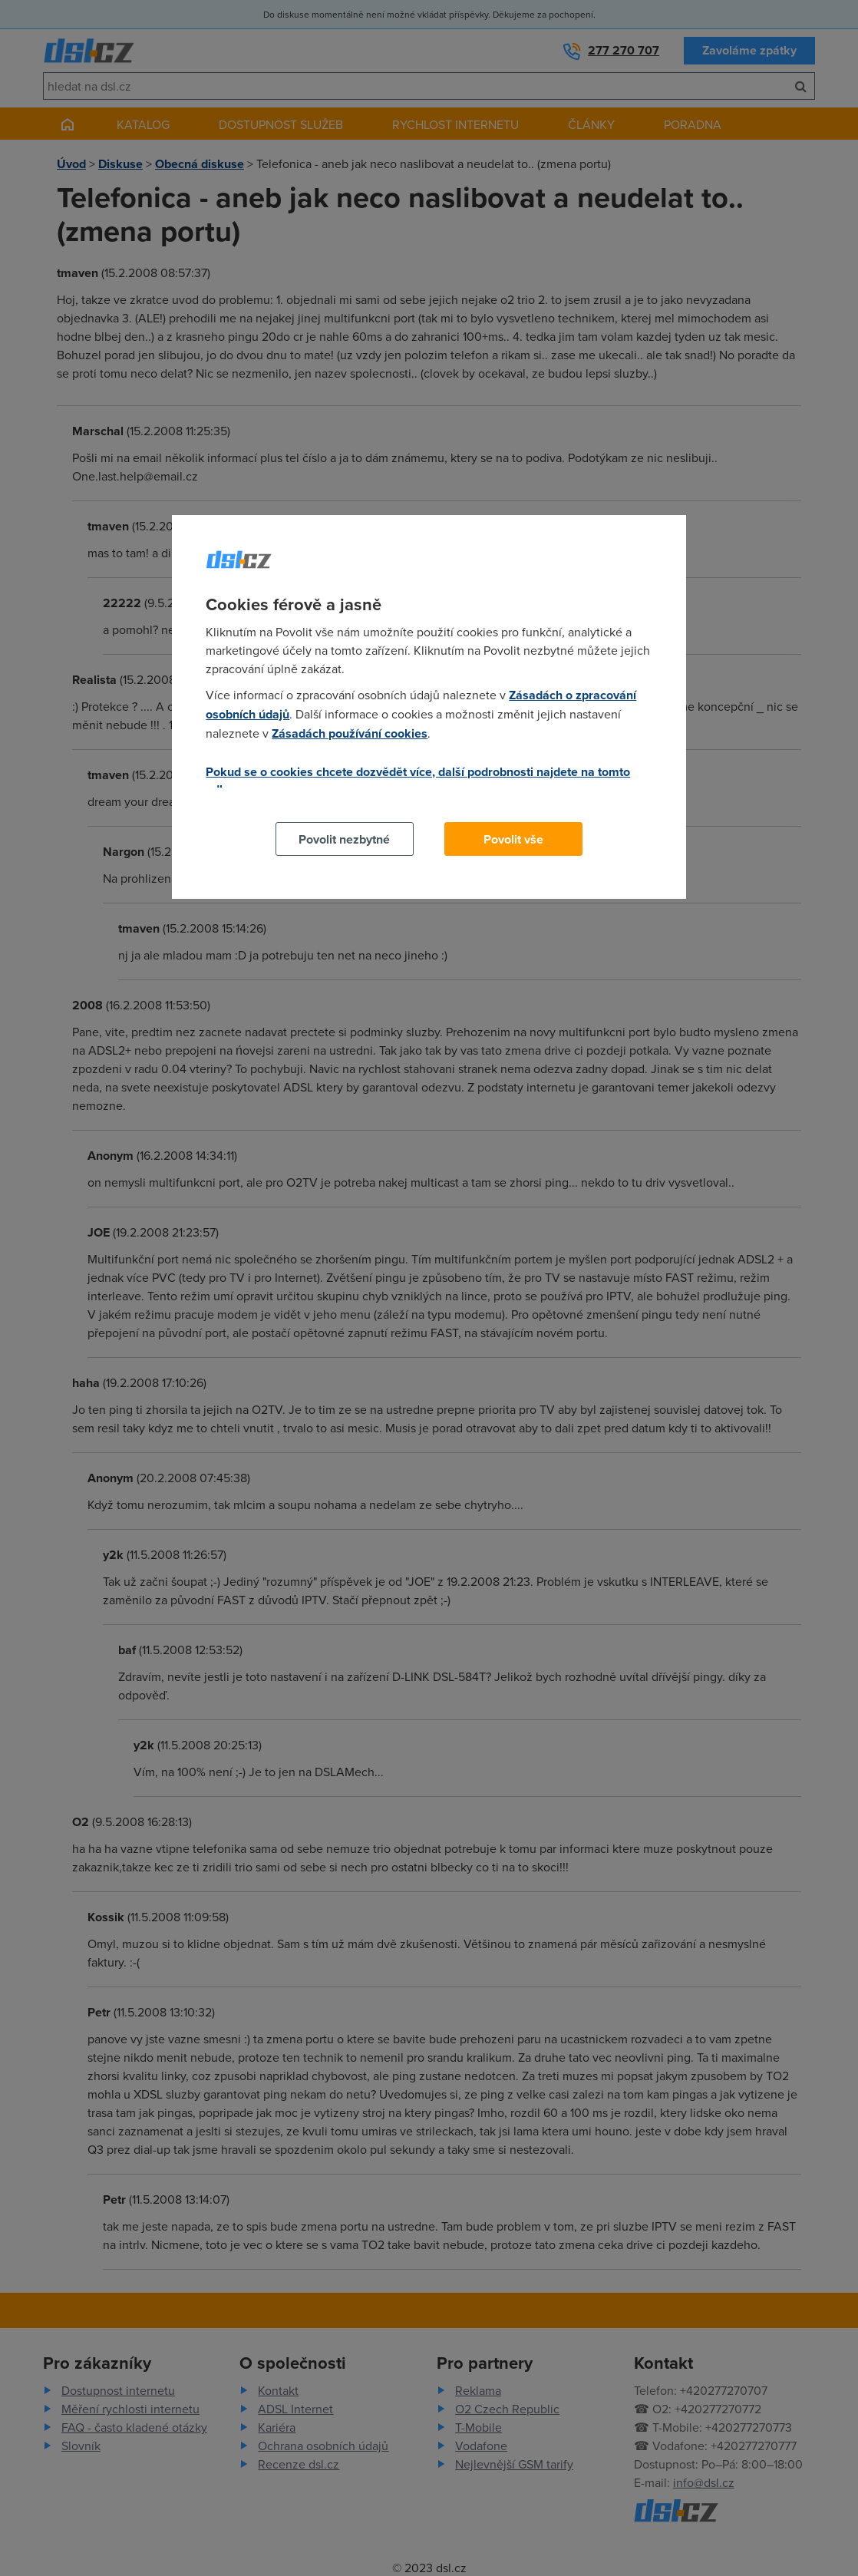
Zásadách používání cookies (349, 733)
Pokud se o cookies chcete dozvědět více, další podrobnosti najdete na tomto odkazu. (418, 780)
